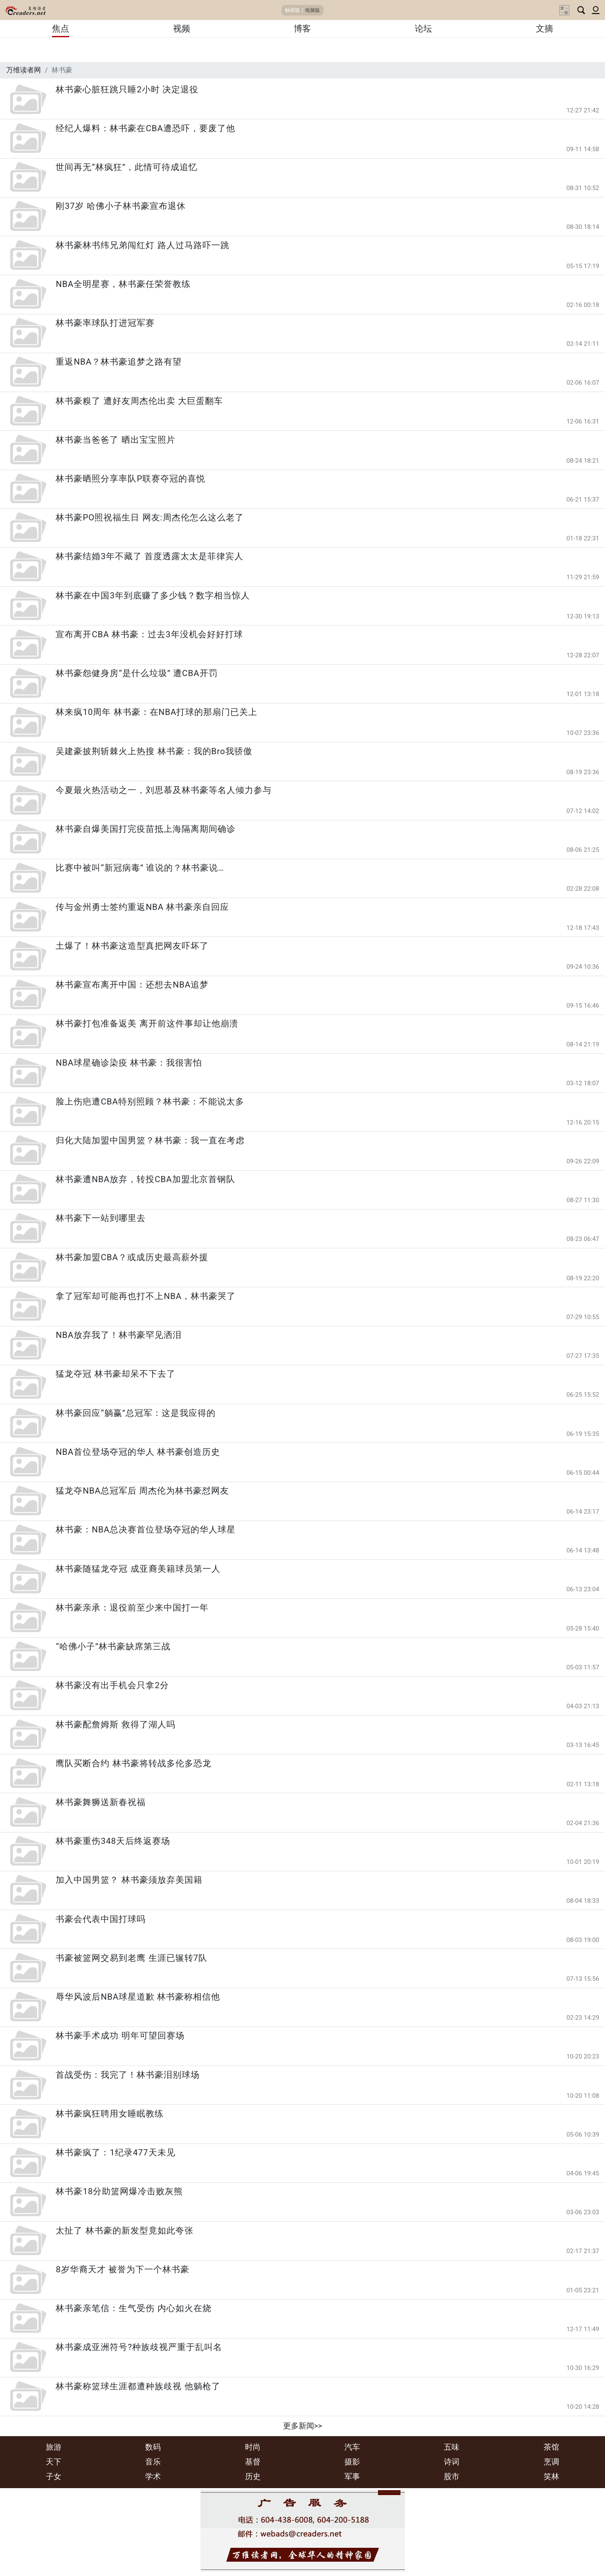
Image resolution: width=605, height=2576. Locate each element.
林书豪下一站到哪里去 (101, 1218)
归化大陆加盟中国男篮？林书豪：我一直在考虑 (150, 1140)
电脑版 (312, 10)
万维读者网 (23, 70)
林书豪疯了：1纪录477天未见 (115, 2152)
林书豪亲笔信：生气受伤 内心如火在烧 (133, 2308)
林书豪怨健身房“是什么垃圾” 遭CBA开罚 (136, 673)
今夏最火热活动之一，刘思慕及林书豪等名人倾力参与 (164, 790)
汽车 (352, 2447)
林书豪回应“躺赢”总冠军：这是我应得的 (136, 1413)
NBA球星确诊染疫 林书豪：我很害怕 (129, 1063)
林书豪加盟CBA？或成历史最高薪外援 (132, 1257)
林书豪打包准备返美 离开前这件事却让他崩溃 (147, 1023)
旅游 (53, 2447)
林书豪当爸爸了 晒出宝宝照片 (115, 440)
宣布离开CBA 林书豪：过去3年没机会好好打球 (149, 634)
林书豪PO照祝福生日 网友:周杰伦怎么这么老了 (149, 517)
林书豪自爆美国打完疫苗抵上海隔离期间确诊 (146, 829)
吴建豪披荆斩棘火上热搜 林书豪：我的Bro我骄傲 (154, 751)
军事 (352, 2476)
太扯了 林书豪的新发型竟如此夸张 (124, 2231)
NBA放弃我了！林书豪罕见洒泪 (119, 1335)
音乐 (153, 2461)
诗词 (451, 2461)
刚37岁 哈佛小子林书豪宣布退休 (120, 206)
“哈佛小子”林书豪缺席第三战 (113, 1646)
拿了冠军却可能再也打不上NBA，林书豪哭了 (146, 1296)
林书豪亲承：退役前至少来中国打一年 (132, 1608)
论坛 (423, 29)
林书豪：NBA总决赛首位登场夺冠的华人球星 (146, 1529)
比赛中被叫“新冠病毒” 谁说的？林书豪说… (140, 868)
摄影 (352, 2461)
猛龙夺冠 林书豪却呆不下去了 (115, 1374)
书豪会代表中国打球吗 (101, 1919)
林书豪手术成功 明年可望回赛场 (120, 2036)
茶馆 (551, 2447)
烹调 (551, 2461)
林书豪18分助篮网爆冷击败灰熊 (119, 2191)
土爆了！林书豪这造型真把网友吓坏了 (132, 946)
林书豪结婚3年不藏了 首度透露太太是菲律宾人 (149, 556)
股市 (451, 2476)
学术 (153, 2476)
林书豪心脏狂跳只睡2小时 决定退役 (127, 89)
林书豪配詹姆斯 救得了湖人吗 (115, 1724)
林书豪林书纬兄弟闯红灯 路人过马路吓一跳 (142, 245)
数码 (153, 2447)
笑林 (551, 2476)
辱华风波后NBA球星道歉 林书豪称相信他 (138, 1997)
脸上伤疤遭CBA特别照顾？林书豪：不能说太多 (150, 1102)
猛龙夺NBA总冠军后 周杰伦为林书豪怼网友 (142, 1491)
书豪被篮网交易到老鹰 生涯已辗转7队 (131, 1958)
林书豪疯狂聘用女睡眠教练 (110, 2114)
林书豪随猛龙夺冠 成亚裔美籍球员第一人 (138, 1569)
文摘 (544, 29)
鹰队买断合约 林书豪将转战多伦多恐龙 (133, 1763)
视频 (181, 29)
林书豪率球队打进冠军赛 (105, 323)
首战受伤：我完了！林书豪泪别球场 (128, 2075)
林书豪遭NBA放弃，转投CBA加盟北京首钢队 (145, 1179)
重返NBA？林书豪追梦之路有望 (119, 362)
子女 (53, 2476)
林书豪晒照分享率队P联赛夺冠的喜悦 (130, 479)
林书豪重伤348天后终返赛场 (113, 1841)
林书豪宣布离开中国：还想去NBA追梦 (132, 985)
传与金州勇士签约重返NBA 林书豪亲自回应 (142, 907)
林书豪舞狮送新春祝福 (101, 1802)
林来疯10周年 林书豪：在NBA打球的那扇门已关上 (156, 712)
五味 (451, 2447)
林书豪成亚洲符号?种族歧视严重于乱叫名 (139, 2347)
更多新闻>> (302, 2425)
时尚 (253, 2447)
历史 (253, 2476)
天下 (53, 2461)
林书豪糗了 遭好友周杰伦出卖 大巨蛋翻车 (139, 401)
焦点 (60, 29)
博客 (302, 29)
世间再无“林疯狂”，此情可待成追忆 (127, 167)
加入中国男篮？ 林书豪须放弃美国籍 (129, 1880)
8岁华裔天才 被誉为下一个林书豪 (122, 2269)
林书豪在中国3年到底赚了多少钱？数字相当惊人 (153, 595)
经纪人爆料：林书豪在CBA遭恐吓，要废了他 (145, 128)
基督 (253, 2461)
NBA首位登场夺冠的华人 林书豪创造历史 (138, 1452)
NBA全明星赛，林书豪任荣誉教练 (123, 284)
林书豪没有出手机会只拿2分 (117, 1685)
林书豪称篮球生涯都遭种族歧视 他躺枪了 (138, 2386)
